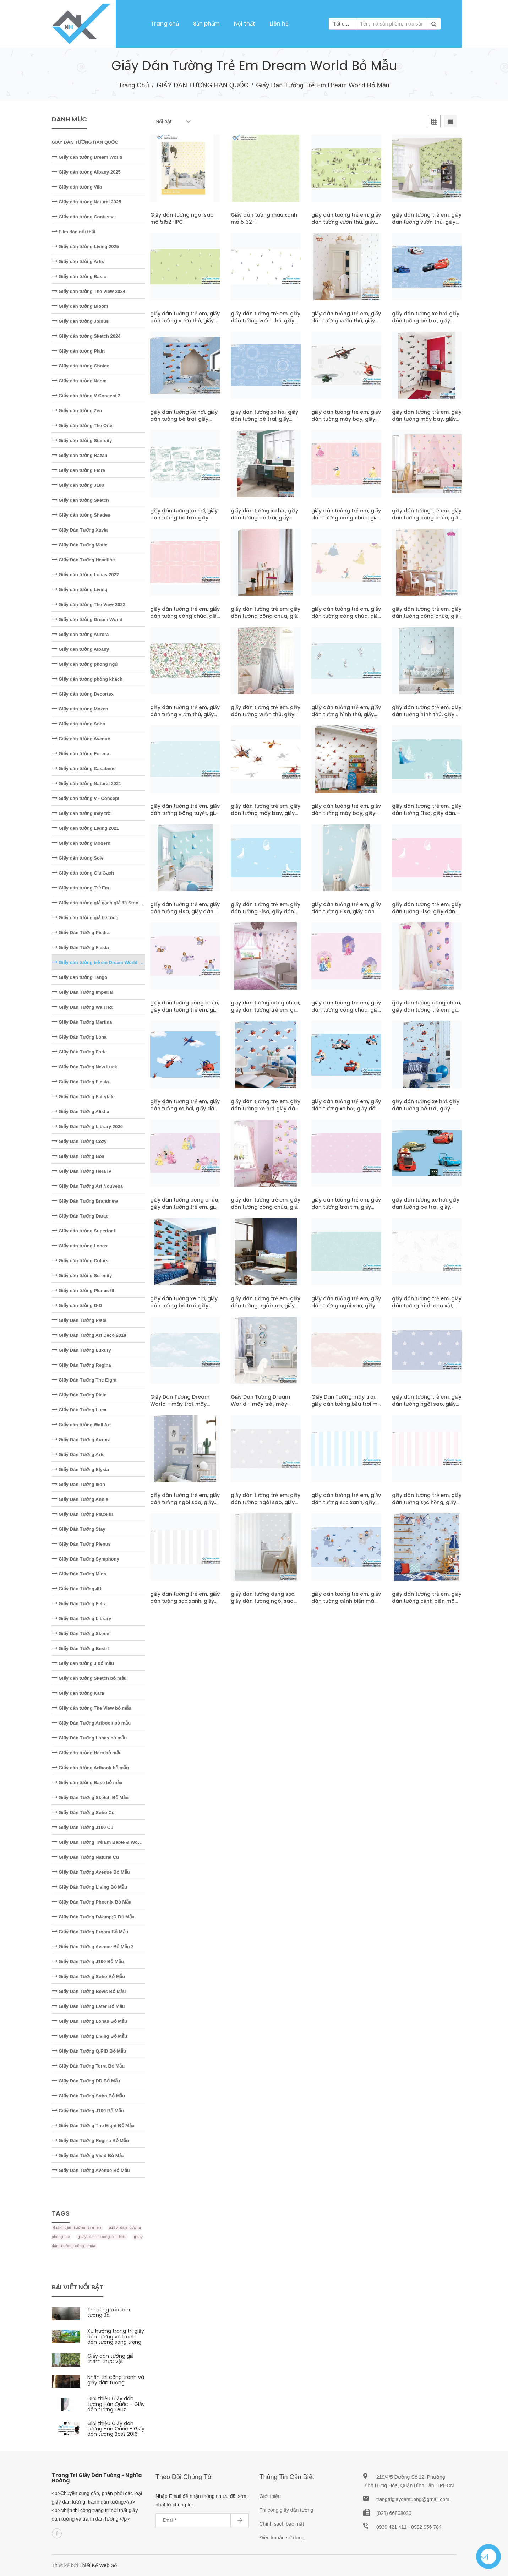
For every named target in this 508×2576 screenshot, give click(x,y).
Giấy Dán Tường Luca (79, 1409)
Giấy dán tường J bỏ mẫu (83, 1663)
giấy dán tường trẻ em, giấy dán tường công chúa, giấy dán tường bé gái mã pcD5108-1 (426, 521)
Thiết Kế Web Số (98, 2565)
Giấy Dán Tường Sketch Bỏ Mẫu (90, 1797)
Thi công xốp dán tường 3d (108, 2312)
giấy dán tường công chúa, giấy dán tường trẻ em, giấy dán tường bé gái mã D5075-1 (185, 1013)
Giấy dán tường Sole (78, 858)
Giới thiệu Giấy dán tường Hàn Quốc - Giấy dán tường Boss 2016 (115, 2429)
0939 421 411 (392, 2527)
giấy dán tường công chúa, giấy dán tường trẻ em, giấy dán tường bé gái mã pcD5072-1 (426, 1013)
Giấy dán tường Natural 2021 (86, 783)
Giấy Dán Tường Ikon (78, 1484)
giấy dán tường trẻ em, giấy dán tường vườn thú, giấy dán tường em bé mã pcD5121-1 (346, 324)
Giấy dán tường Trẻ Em (80, 888)
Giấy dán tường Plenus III (83, 1290)
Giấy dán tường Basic (79, 276)
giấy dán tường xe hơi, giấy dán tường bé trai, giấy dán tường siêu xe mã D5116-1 (425, 324)
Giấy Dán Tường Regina (81, 1365)
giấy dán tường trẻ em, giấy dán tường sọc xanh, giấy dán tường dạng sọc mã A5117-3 (346, 1506)
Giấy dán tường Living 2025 (85, 246)
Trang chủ (165, 23)
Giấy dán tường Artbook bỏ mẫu (90, 1767)
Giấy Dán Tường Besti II (81, 1648)
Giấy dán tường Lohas (80, 1245)
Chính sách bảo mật (282, 2524)
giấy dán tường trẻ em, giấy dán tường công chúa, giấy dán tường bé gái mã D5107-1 (185, 619)
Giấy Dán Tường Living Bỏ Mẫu (89, 1887)
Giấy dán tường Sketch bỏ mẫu (89, 1678)
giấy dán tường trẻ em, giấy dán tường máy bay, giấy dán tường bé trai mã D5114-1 (346, 422)
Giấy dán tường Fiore (78, 470)
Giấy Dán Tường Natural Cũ (85, 1857)
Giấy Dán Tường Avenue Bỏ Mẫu (91, 1872)
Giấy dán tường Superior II (84, 1230)
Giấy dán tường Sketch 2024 (86, 336)
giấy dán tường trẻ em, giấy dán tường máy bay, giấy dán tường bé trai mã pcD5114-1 (426, 422)
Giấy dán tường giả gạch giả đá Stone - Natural (106, 902)
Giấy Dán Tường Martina (82, 1022)
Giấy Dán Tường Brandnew (85, 1201)
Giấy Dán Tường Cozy (79, 1141)
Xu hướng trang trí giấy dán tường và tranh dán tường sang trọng (115, 2336)
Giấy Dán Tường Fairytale (83, 1096)
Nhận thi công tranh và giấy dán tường (115, 2380)
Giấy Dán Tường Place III (82, 1514)
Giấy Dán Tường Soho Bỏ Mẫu (88, 1976)
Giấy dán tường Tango (80, 977)
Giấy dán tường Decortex (83, 694)
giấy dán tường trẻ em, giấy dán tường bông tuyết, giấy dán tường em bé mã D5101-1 (185, 816)
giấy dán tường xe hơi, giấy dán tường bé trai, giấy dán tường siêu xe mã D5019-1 (425, 1210)
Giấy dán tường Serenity (82, 1275)
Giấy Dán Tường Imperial (83, 992)
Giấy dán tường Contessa (83, 216)
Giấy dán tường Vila (77, 187)
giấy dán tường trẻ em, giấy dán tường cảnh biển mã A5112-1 (346, 1601)
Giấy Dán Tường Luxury (81, 1350)
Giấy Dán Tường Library (81, 1618)
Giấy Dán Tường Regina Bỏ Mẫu (90, 2140)
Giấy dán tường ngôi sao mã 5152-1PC (182, 218)
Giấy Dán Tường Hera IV (82, 1171)
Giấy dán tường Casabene (84, 768)
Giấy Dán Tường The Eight (84, 1380)
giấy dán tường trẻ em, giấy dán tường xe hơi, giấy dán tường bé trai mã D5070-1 (185, 1108)
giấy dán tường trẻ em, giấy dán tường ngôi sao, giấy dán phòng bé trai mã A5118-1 (265, 1506)
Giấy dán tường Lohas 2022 (85, 574)
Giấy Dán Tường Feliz (79, 1603)
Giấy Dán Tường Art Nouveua (87, 1186)
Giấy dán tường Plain (78, 351)
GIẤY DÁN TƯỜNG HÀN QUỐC (202, 85)
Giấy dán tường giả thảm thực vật (110, 2358)
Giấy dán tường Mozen (80, 709)
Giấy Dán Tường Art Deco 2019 (89, 1335)
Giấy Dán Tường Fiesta (80, 947)
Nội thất (244, 23)
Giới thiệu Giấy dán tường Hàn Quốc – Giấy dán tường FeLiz (116, 2404)
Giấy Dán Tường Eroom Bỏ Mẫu (90, 1931)
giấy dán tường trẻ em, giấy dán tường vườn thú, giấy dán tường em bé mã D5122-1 (346, 225)
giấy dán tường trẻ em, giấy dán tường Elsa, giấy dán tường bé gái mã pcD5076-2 (346, 915)
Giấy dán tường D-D (77, 1305)
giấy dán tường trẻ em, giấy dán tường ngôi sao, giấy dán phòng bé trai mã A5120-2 (346, 1309)
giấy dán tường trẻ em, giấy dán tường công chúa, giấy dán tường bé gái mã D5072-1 (346, 1013)
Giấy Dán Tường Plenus (81, 1544)
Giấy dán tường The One (82, 425)
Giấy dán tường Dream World (87, 157)
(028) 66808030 (393, 2513)
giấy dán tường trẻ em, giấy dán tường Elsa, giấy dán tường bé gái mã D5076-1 (426, 911)
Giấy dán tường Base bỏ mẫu (87, 1782)
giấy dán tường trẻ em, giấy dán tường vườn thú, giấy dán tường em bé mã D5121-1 (265, 324)
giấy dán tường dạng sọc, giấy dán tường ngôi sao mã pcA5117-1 (263, 1601)
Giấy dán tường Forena (80, 753)
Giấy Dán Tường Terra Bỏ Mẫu (88, 2066)
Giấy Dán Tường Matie (80, 545)
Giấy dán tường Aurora (80, 634)
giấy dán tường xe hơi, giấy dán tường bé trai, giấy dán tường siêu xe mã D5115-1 (264, 422)
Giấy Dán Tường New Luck (84, 1066)
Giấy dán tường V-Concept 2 (86, 395)
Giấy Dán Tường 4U (77, 1588)
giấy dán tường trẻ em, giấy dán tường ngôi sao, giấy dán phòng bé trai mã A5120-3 (265, 1309)
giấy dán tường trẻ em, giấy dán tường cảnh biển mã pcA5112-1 (426, 1601)
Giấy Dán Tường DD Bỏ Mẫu (86, 2081)
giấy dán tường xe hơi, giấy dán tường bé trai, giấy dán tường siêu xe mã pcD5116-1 (184, 422)
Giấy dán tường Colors (80, 1260)
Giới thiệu (270, 2496)
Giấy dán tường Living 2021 (85, 828)
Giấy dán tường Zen (77, 410)
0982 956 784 (426, 2527)
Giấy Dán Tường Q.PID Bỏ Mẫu (89, 2051)
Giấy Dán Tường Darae (80, 1216)
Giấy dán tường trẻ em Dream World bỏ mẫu (103, 962)
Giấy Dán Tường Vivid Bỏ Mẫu (88, 2155)
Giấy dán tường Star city (82, 440)
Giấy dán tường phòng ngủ (85, 664)
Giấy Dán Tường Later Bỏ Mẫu (88, 2006)
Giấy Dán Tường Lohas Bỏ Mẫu (89, 2021)
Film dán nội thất (73, 231)
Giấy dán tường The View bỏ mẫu (92, 1708)
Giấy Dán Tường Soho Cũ (83, 1812)
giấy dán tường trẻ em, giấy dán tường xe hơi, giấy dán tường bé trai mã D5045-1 (346, 1108)
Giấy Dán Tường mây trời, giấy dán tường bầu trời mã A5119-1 (346, 1404)
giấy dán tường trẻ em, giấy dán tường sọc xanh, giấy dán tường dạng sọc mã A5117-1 (185, 1604)
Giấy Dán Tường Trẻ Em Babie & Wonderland (104, 1842)
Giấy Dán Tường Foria (79, 1052)
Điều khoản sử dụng (282, 2537)
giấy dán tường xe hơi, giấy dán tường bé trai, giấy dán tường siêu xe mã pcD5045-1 (425, 1112)
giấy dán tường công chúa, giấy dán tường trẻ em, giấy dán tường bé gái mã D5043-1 (185, 1210)
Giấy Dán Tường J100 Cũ (83, 1827)
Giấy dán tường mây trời (82, 813)
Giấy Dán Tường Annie (80, 1499)
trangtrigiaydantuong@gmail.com (412, 2499)
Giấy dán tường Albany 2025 (86, 172)
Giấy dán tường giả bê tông (85, 917)
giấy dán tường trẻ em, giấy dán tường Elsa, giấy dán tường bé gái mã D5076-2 (265, 911)
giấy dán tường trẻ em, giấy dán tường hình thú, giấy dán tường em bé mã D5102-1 (346, 718)
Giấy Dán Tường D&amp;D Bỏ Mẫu (93, 1916)
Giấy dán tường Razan (80, 455)
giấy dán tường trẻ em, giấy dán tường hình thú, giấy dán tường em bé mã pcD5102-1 (426, 718)
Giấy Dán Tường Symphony (85, 1559)
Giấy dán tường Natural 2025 (86, 202)
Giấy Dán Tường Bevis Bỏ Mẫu (89, 1991)
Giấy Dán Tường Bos (78, 1156)
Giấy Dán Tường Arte (78, 1454)
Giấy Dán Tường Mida (79, 1573)
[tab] (434, 122)
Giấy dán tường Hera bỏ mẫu (87, 1752)
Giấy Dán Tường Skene (80, 1633)
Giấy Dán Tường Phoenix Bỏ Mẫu (92, 1902)
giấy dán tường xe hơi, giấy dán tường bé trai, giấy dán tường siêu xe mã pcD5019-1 (184, 1309)
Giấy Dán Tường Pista (79, 1320)
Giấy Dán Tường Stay (78, 1529)
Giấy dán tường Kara (78, 1693)
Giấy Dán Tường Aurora (81, 1439)
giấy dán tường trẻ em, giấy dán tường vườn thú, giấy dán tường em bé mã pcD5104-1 (265, 718)
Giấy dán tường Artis (78, 261)
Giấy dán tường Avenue (81, 738)
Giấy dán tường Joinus (80, 321)
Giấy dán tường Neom (79, 380)
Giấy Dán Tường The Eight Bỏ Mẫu (93, 2125)
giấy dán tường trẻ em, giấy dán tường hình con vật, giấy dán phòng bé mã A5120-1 (426, 1309)
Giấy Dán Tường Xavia (80, 530)
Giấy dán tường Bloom (80, 306)
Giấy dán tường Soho (78, 723)
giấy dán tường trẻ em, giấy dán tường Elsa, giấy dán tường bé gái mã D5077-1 (426, 813)
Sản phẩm (206, 23)
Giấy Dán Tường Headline (83, 559)
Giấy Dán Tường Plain (79, 1395)
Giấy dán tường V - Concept (86, 798)
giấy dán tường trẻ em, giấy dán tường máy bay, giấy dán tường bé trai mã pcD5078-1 (346, 816)
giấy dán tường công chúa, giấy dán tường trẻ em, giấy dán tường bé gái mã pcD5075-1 (265, 1013)
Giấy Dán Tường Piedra (81, 932)
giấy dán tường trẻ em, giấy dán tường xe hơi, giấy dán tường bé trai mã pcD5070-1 (265, 1112)
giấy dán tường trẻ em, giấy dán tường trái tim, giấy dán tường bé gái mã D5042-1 (346, 1210)
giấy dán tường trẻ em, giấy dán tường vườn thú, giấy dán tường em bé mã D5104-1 (185, 718)
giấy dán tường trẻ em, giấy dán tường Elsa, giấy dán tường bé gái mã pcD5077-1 (185, 915)
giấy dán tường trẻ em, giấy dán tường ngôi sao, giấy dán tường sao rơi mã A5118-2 (426, 1407)
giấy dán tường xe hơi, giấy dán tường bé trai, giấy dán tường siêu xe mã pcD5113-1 (264, 521)
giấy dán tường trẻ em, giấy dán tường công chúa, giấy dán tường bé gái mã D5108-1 (346, 521)
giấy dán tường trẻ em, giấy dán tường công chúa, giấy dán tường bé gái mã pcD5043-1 (265, 1210)
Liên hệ (278, 23)
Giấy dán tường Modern (81, 843)
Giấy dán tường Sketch (80, 500)
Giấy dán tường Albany (80, 649)
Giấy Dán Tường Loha (79, 1037)
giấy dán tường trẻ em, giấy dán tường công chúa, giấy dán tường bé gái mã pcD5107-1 (265, 619)
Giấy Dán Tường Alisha (80, 1111)
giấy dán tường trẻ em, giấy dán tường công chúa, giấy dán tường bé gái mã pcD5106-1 (426, 619)
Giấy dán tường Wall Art (81, 1424)
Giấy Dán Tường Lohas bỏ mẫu (89, 1738)
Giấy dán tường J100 (78, 485)
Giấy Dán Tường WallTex (82, 1007)
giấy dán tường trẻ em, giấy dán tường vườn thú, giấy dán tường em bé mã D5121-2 (185, 324)
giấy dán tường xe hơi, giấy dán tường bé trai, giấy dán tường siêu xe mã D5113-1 (184, 521)
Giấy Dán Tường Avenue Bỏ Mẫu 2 (93, 1946)
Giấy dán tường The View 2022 (88, 604)
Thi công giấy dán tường (286, 2510)
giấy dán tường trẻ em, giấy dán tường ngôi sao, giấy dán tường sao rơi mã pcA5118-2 (185, 1506)
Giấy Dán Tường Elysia (80, 1469)
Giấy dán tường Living (80, 589)
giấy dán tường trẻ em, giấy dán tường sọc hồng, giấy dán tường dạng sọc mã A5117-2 (426, 1506)
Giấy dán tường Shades (81, 515)
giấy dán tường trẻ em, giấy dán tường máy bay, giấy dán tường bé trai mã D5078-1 (265, 816)
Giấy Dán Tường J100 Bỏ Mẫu (88, 1961)
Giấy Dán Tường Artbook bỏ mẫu (91, 1723)
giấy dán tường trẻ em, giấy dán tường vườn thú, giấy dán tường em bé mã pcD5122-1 (426, 225)
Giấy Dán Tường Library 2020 (87, 1126)
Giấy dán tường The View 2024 (88, 291)
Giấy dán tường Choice (80, 366)
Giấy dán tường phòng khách (87, 679)
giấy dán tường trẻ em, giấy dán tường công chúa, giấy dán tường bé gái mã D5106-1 (346, 619)
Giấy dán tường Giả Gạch (83, 873)
